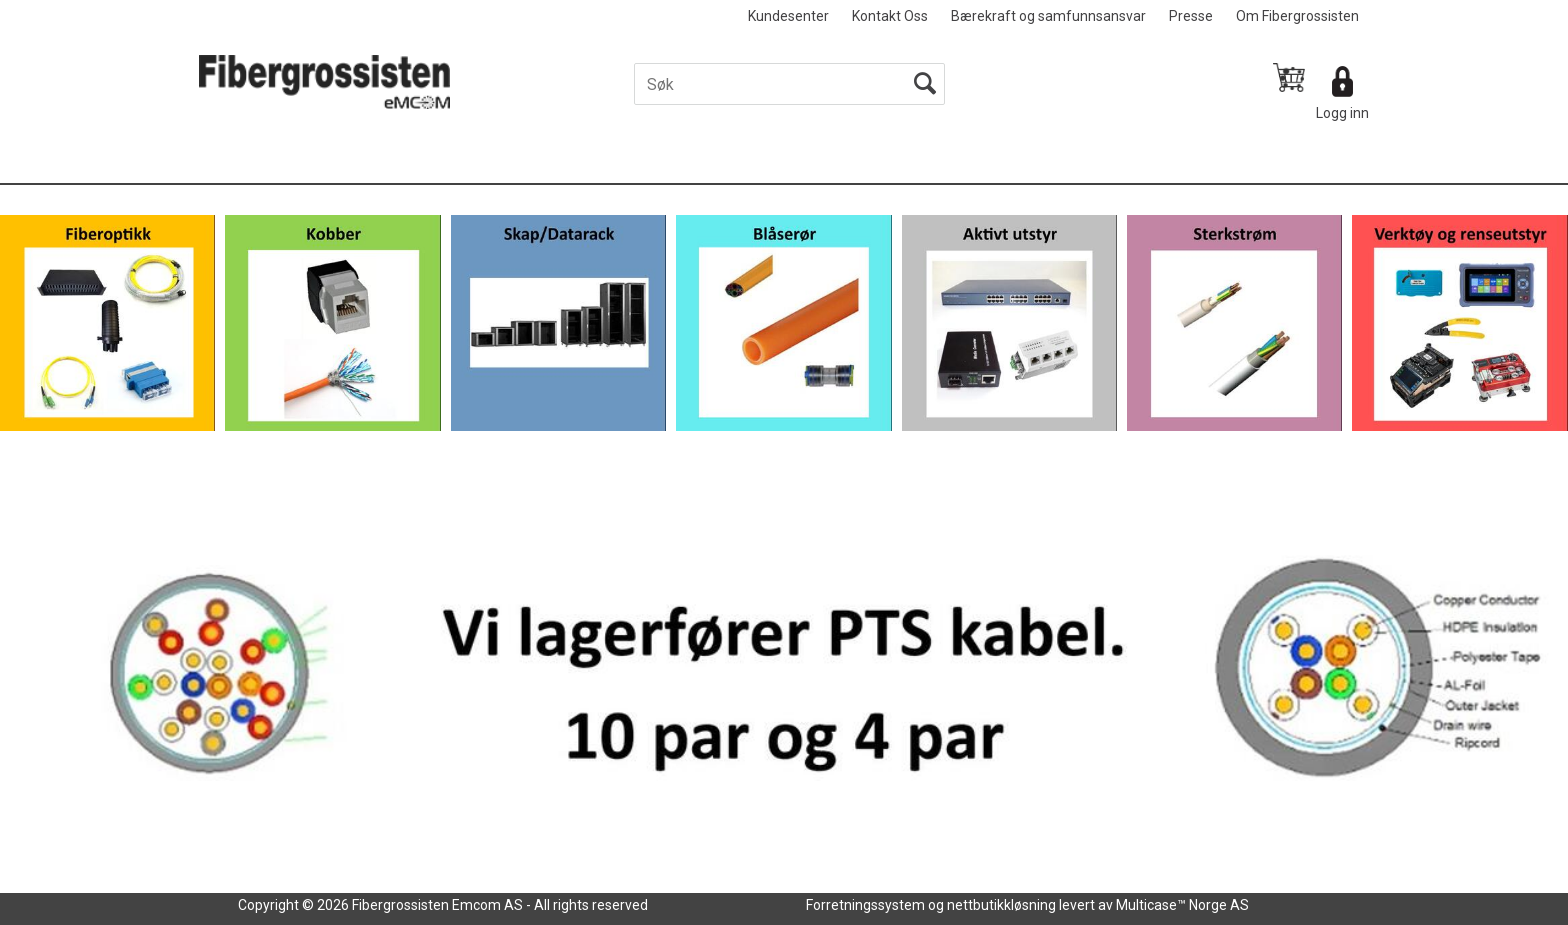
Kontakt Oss (890, 16)
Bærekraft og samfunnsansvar (1048, 16)
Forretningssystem (865, 905)
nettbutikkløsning (1001, 905)
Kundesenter (788, 16)
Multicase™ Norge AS (1182, 905)
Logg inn (1342, 113)
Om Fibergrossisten (1297, 16)
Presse (1191, 16)
